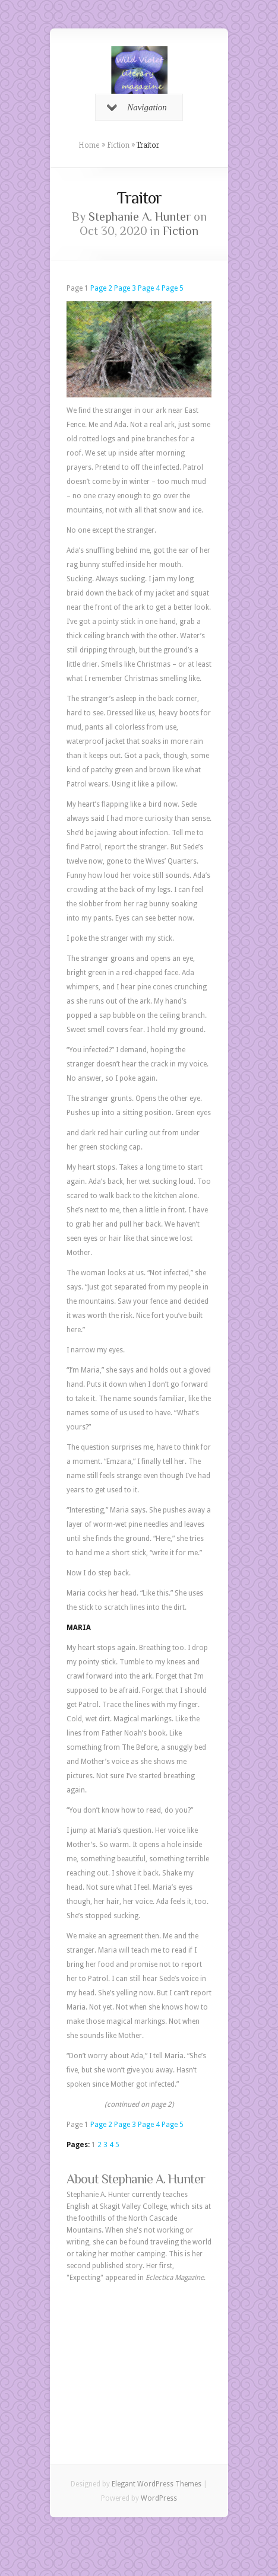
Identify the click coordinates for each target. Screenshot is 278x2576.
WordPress (159, 2498)
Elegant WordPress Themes (156, 2484)
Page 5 (173, 288)
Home (89, 144)
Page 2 (101, 288)
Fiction (118, 144)
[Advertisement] (139, 2354)
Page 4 (149, 288)
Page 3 (125, 288)
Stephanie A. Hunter (140, 216)
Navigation (137, 107)
